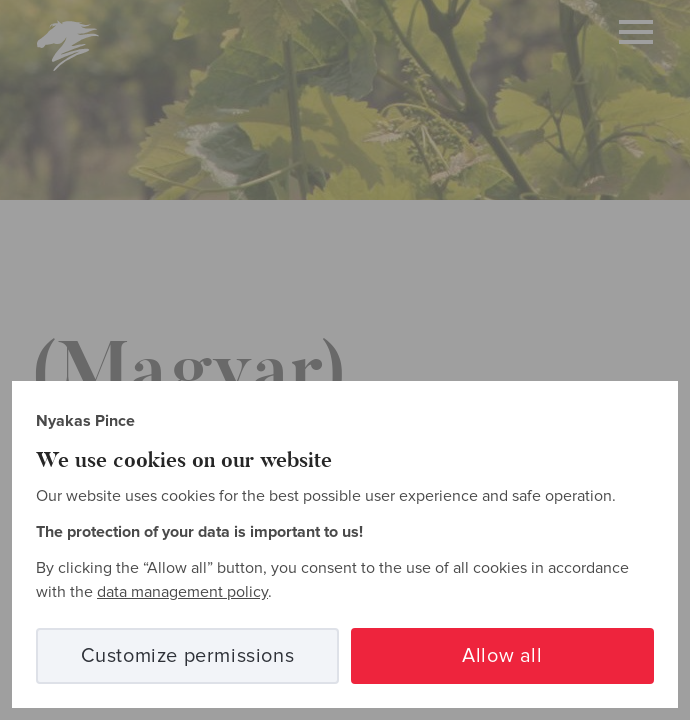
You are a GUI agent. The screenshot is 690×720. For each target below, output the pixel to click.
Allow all (502, 656)
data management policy (182, 592)
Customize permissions (188, 656)
